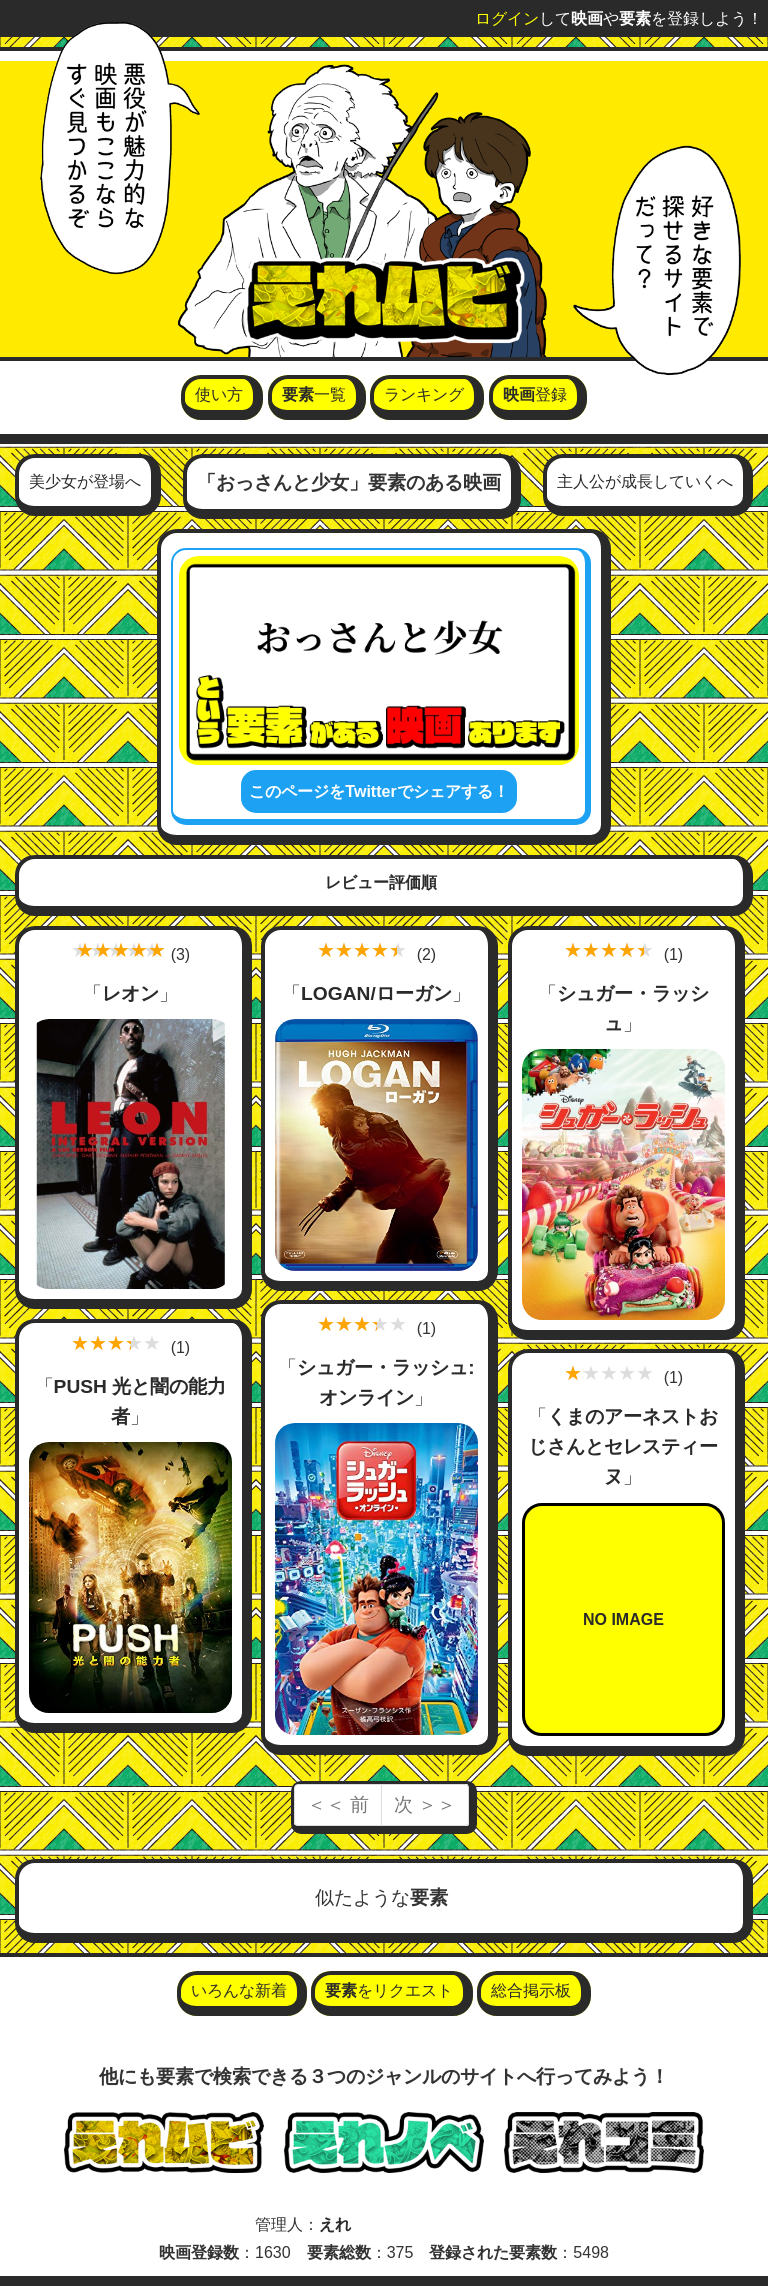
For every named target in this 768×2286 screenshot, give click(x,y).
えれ (335, 2224)
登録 (535, 394)
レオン (130, 993)
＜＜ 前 (338, 1804)
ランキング (424, 394)
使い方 (219, 394)
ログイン (507, 18)
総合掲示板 (531, 1990)
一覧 (314, 394)
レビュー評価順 (381, 882)
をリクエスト (389, 1990)
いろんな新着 (239, 1990)
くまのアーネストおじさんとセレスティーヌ (623, 1447)
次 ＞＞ (425, 1804)
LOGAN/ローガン (376, 993)
